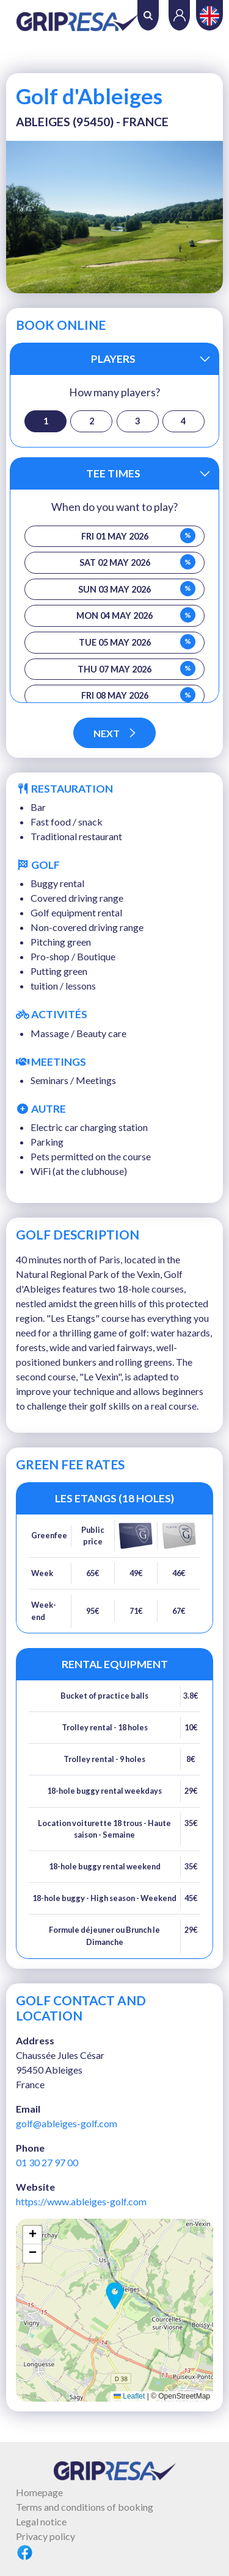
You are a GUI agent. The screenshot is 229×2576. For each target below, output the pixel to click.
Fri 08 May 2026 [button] (138, 694)
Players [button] (113, 358)
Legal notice (41, 2521)
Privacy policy (45, 2536)
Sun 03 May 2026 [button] (136, 588)
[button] (115, 2296)
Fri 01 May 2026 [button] (138, 535)
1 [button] (45, 421)
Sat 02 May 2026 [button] (137, 561)
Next (114, 733)
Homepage (39, 2492)
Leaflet (129, 2396)
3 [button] (137, 421)
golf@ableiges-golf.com (66, 2123)
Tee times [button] (113, 473)
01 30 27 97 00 (47, 2162)
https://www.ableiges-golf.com (81, 2201)
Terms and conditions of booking (84, 2507)
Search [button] (148, 15)
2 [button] (91, 421)
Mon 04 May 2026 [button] (135, 615)
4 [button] (183, 421)
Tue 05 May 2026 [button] (137, 641)
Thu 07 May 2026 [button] (136, 668)
